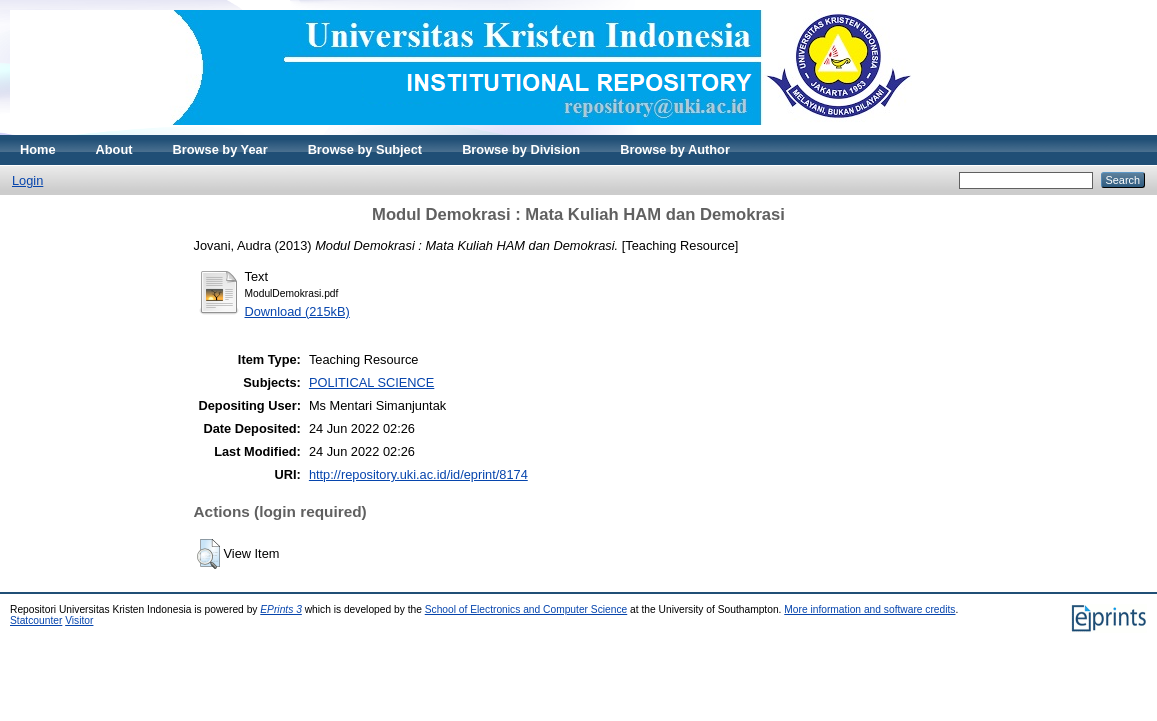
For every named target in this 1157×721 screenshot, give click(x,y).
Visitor (79, 620)
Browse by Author (675, 149)
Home (38, 149)
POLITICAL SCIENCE (371, 382)
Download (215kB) (297, 311)
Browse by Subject (365, 149)
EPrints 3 (281, 609)
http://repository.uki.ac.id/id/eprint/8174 (418, 474)
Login (27, 180)
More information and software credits (869, 609)
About (114, 149)
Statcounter (36, 620)
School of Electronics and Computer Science (526, 609)
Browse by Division (521, 149)
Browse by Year (220, 149)
